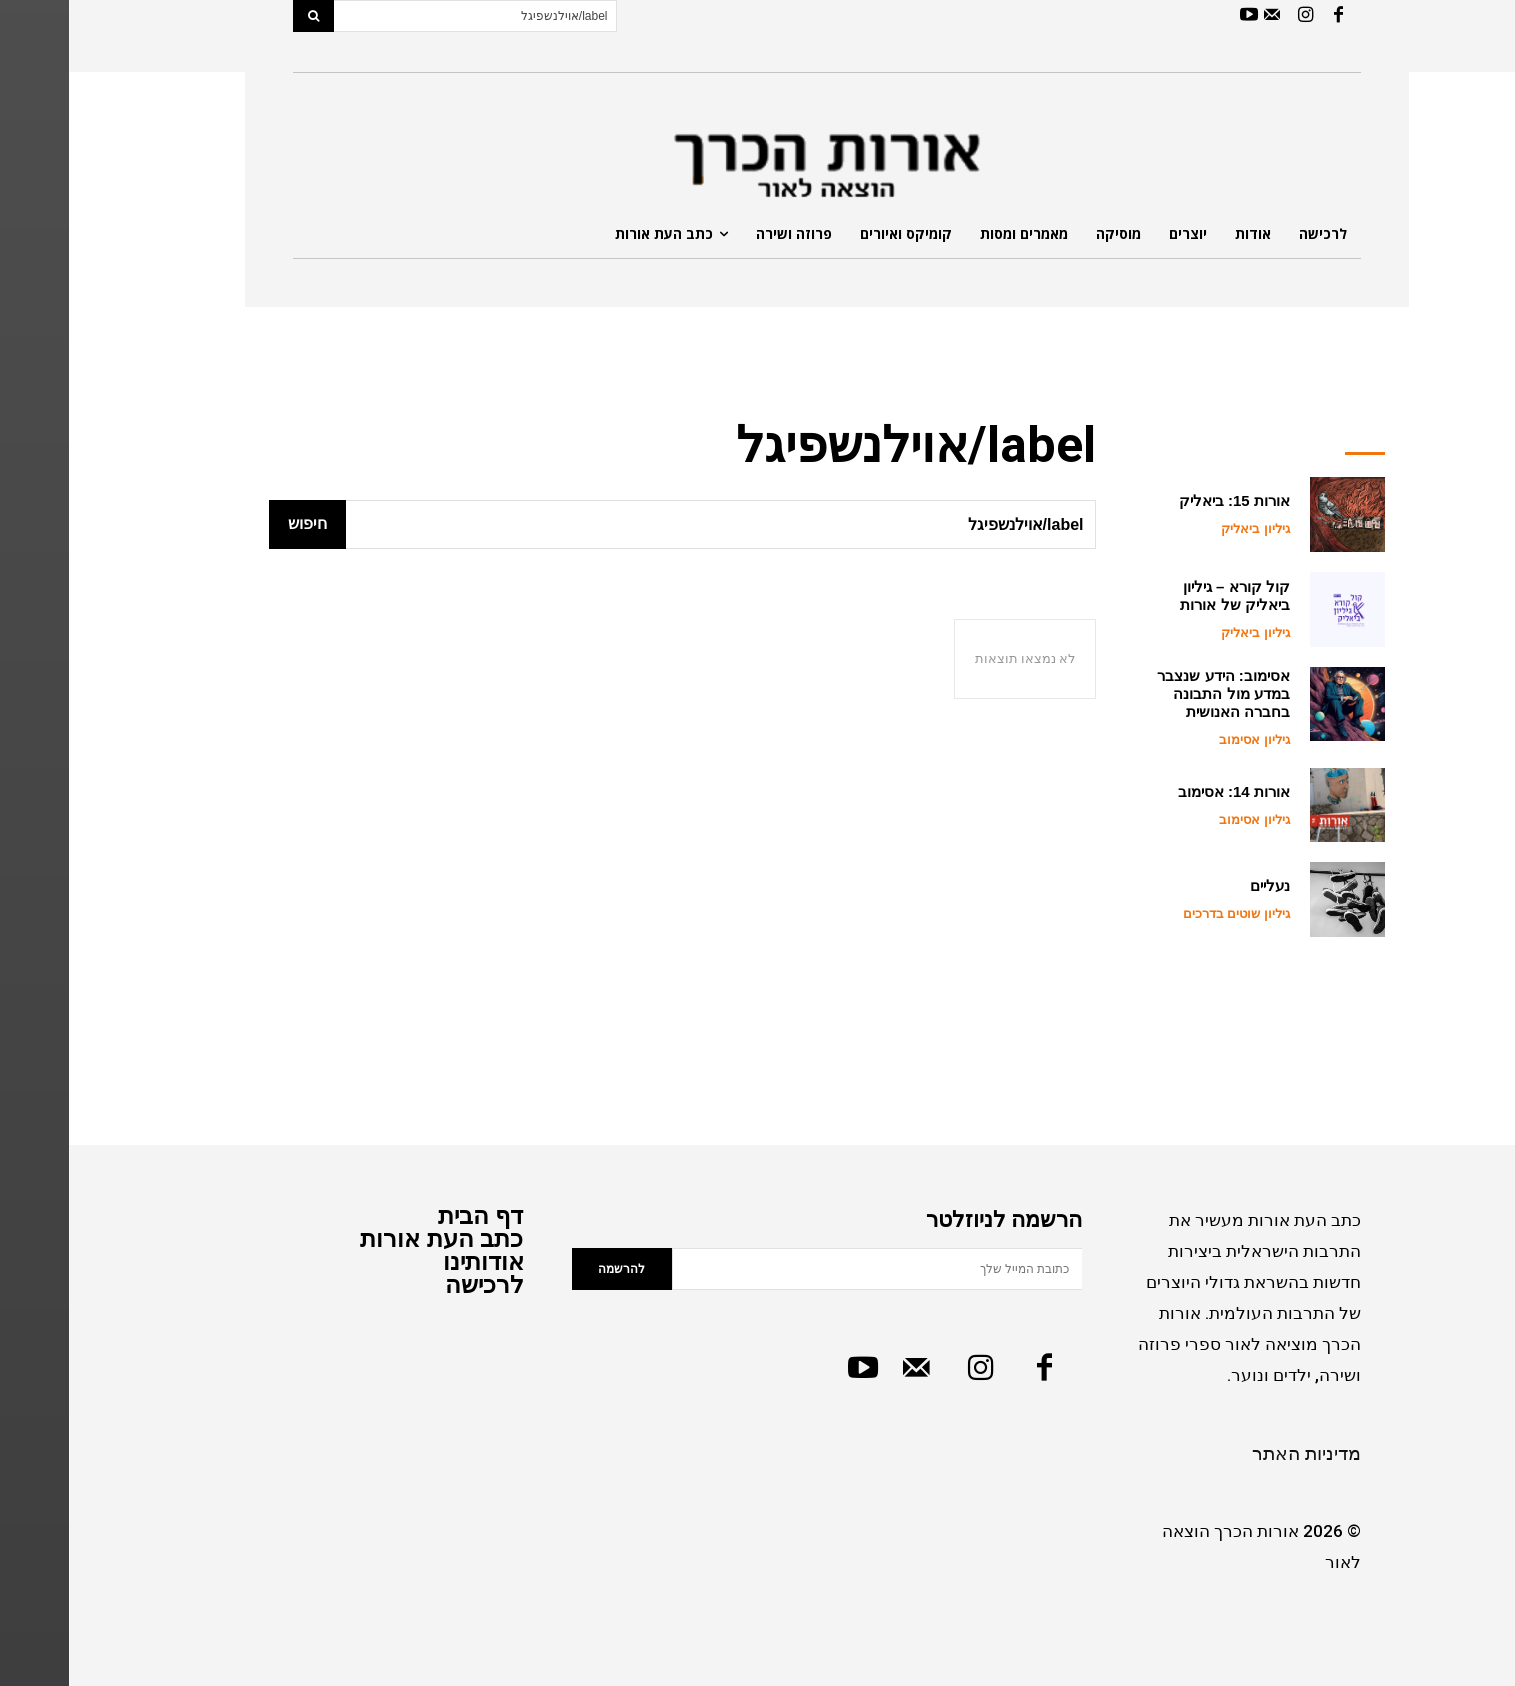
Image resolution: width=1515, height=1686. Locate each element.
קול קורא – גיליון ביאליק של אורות (1165, 595)
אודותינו (414, 1261)
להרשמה (552, 1269)
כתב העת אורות (372, 1238)
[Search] (244, 16)
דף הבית (412, 1215)
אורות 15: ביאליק (1165, 500)
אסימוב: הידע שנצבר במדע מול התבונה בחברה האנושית (1154, 693)
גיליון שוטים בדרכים (1167, 913)
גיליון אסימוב (1185, 739)
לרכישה (415, 1284)
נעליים (1201, 885)
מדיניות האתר (1237, 1453)
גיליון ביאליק (1186, 528)
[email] (808, 1269)
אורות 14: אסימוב (1165, 791)
